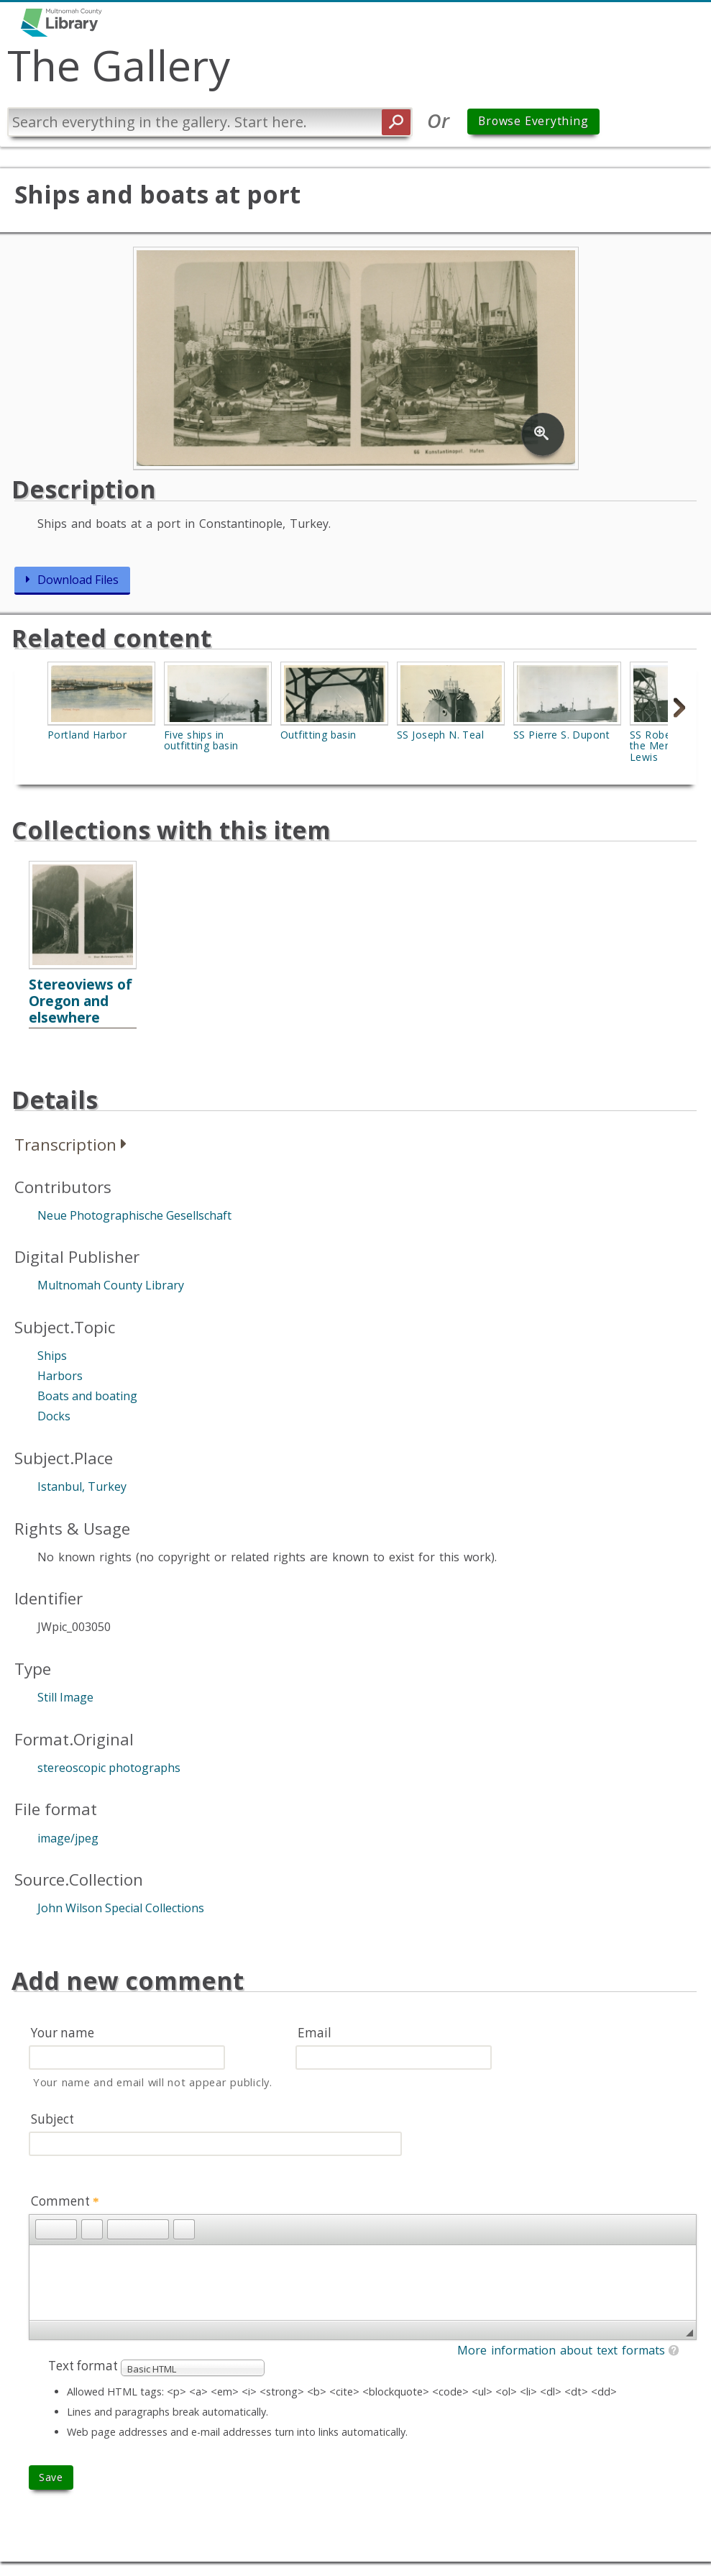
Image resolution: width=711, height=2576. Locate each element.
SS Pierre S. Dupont (561, 734)
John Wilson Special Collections (120, 1908)
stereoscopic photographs (108, 1768)
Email (314, 2032)
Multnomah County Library (110, 1285)
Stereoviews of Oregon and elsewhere (80, 1000)
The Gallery (118, 64)
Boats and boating (87, 1396)
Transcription (65, 1144)
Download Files (78, 580)
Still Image (65, 1697)
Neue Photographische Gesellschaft (134, 1215)
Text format (84, 2365)
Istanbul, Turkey (82, 1486)
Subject (52, 2119)
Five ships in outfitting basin (201, 740)
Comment (65, 2201)
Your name (62, 2032)
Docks (53, 1416)
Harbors (60, 1376)
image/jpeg (67, 1838)
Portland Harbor (87, 734)
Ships (52, 1356)
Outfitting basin (318, 734)
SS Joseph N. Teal (440, 734)
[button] (46, 2229)
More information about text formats (561, 2350)
